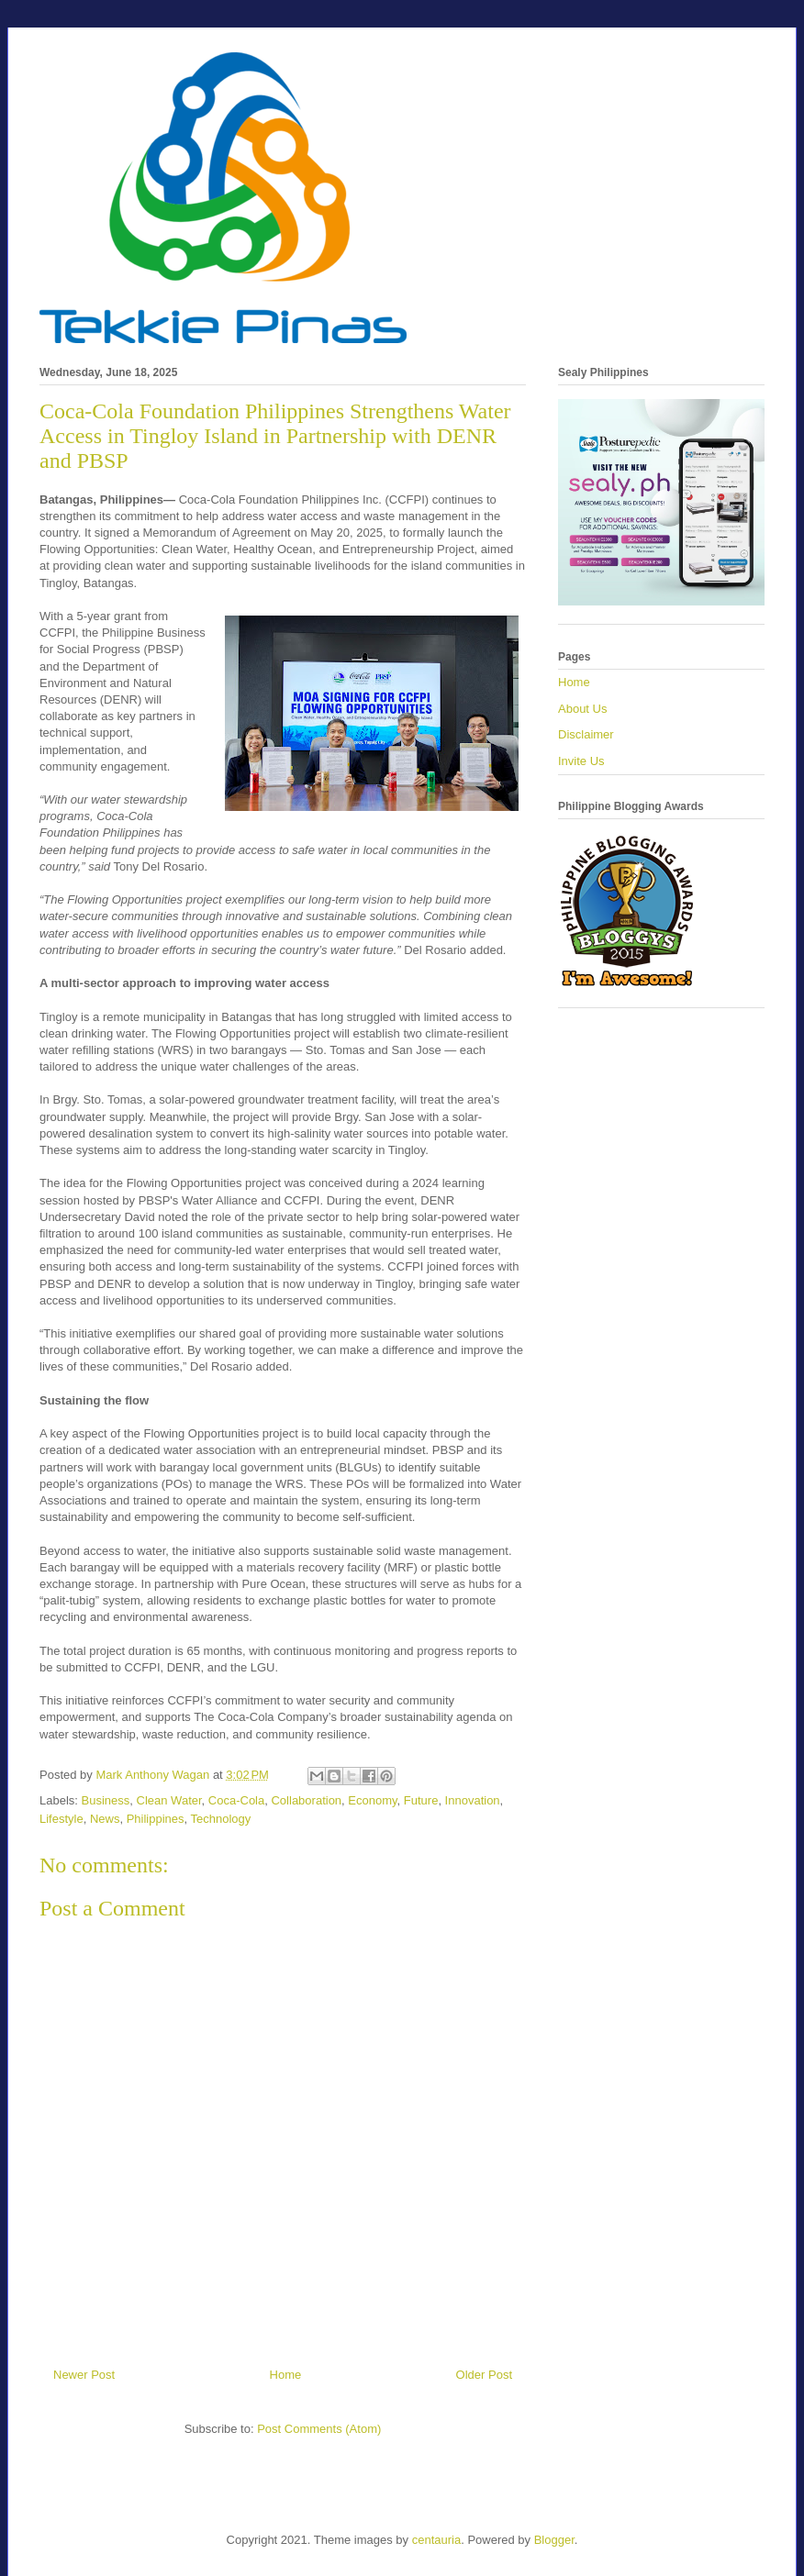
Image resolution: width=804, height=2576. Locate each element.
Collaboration (306, 1800)
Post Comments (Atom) (319, 2429)
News (105, 1819)
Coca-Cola (236, 1800)
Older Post (484, 2375)
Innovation (472, 1800)
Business (106, 1800)
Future (421, 1800)
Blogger (554, 2540)
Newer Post (84, 2375)
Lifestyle (61, 1819)
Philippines (155, 1819)
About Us (582, 709)
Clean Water (169, 1800)
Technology (221, 1819)
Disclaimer (586, 734)
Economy (372, 1800)
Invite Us (581, 761)
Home (286, 2375)
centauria (436, 2540)
